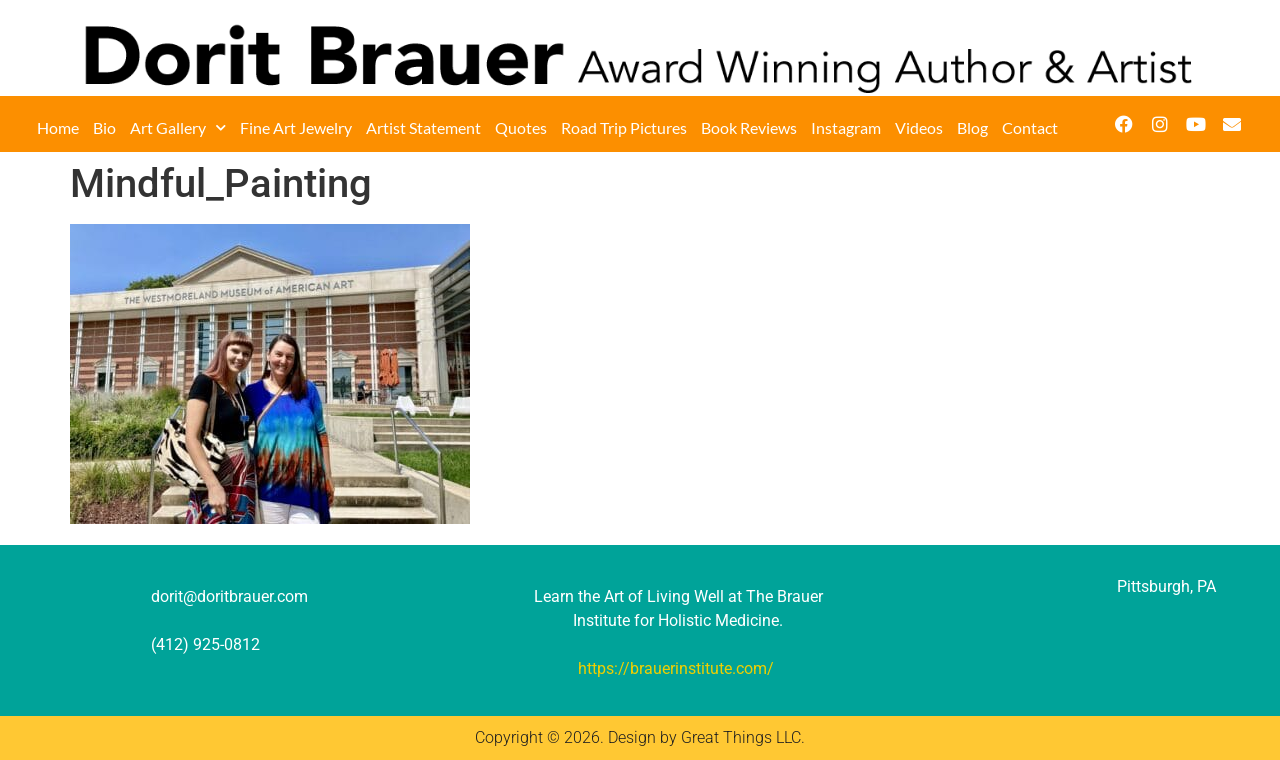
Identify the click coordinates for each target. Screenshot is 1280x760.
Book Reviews (749, 127)
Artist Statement (423, 127)
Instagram (846, 127)
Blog (972, 127)
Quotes (521, 127)
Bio (104, 127)
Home (58, 127)
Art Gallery (178, 128)
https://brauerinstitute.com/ (676, 668)
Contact (1030, 127)
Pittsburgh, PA (1166, 586)
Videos (919, 127)
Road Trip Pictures (624, 127)
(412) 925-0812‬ (205, 644)
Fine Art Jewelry (296, 127)
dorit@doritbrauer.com (229, 596)
